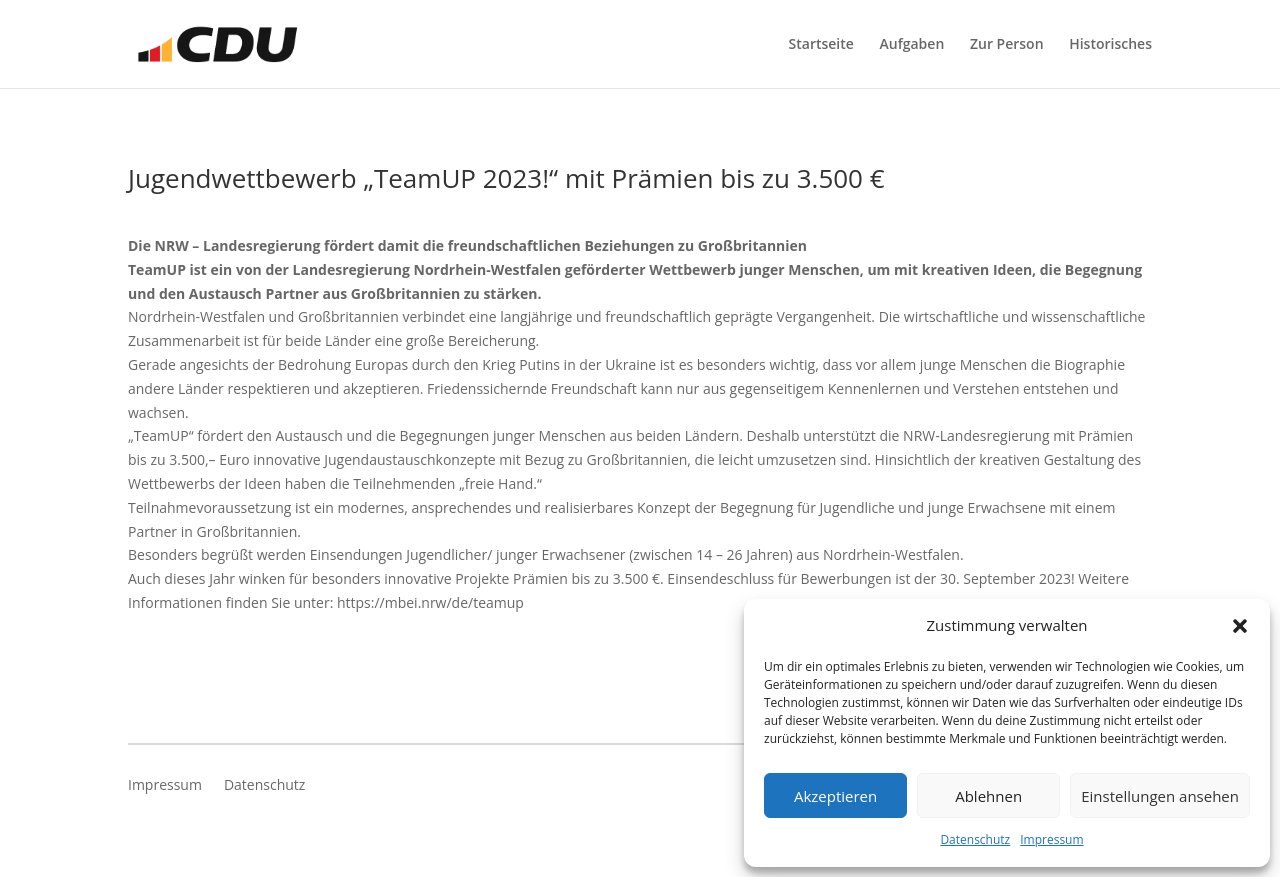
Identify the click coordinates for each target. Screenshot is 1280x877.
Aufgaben (912, 45)
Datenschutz (975, 839)
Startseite (821, 45)
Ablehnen (988, 796)
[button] (1240, 626)
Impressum (1051, 839)
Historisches (1110, 45)
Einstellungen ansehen (1160, 796)
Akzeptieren (835, 796)
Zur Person (1007, 45)
